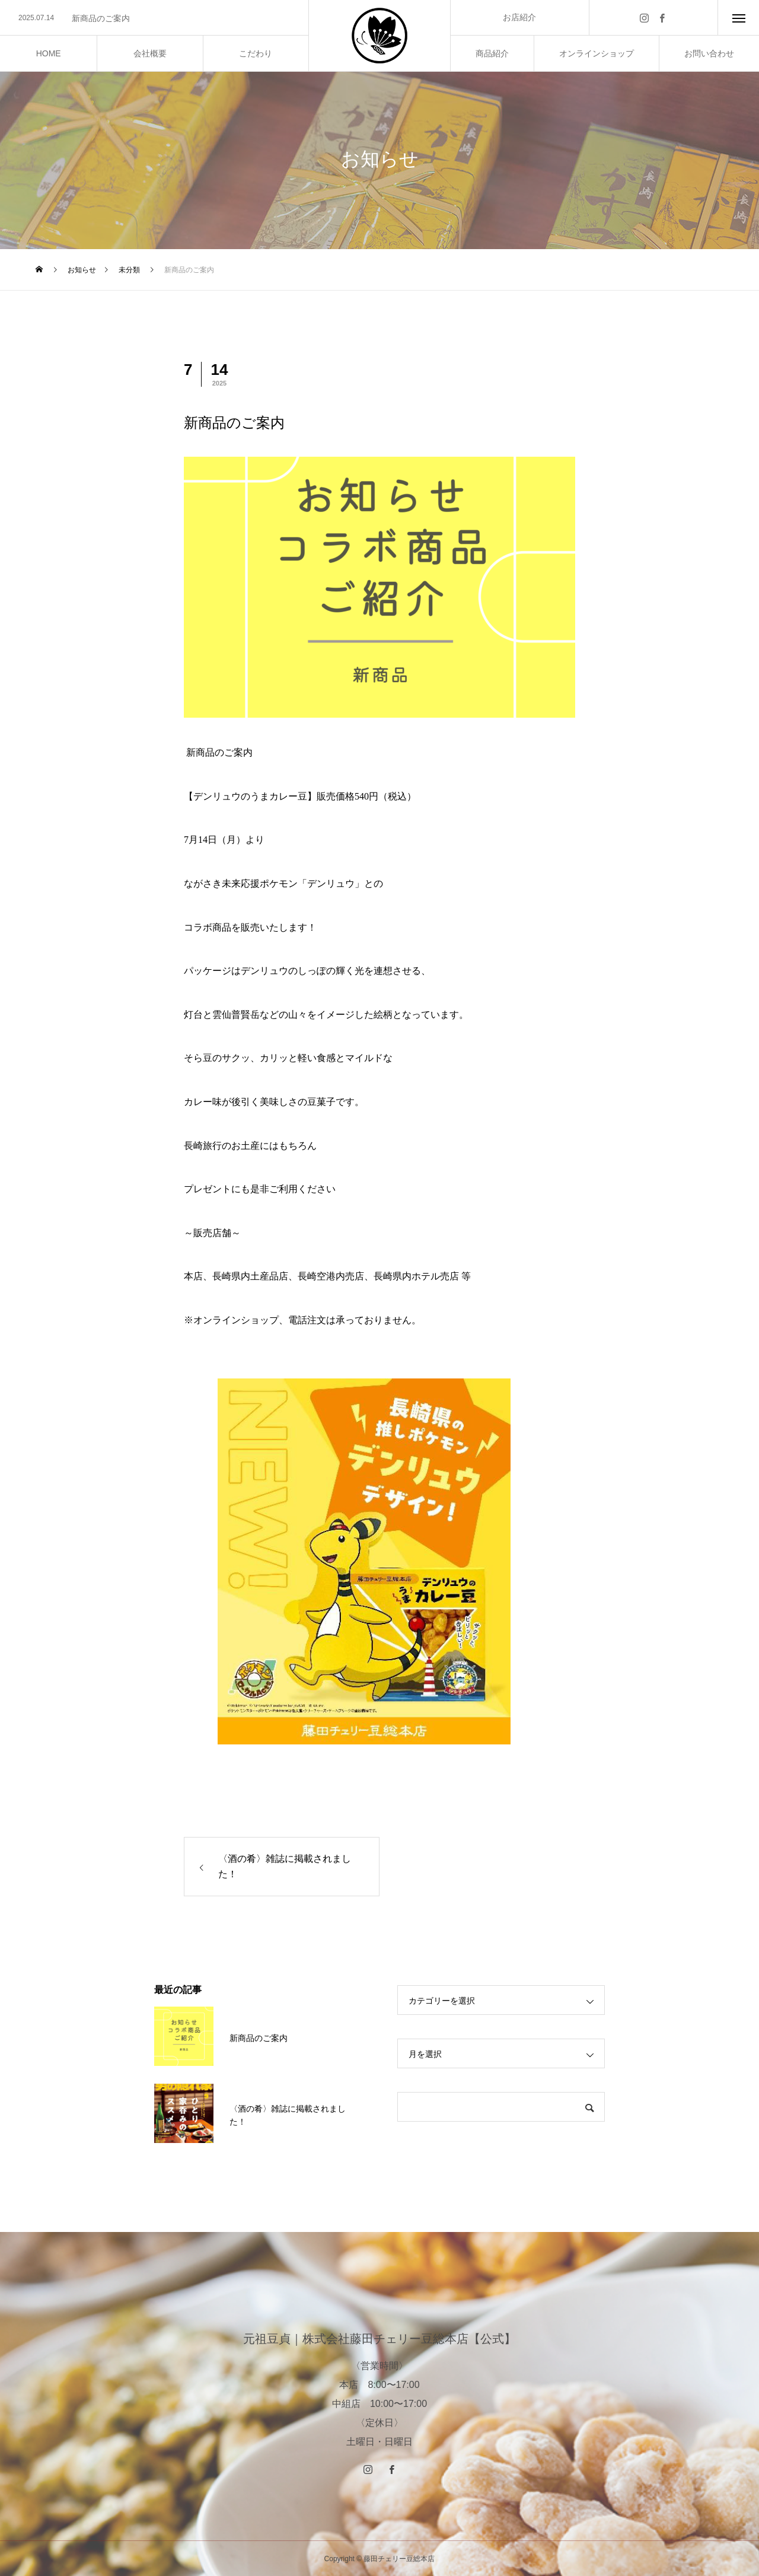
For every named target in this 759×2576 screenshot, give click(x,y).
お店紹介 (519, 17)
